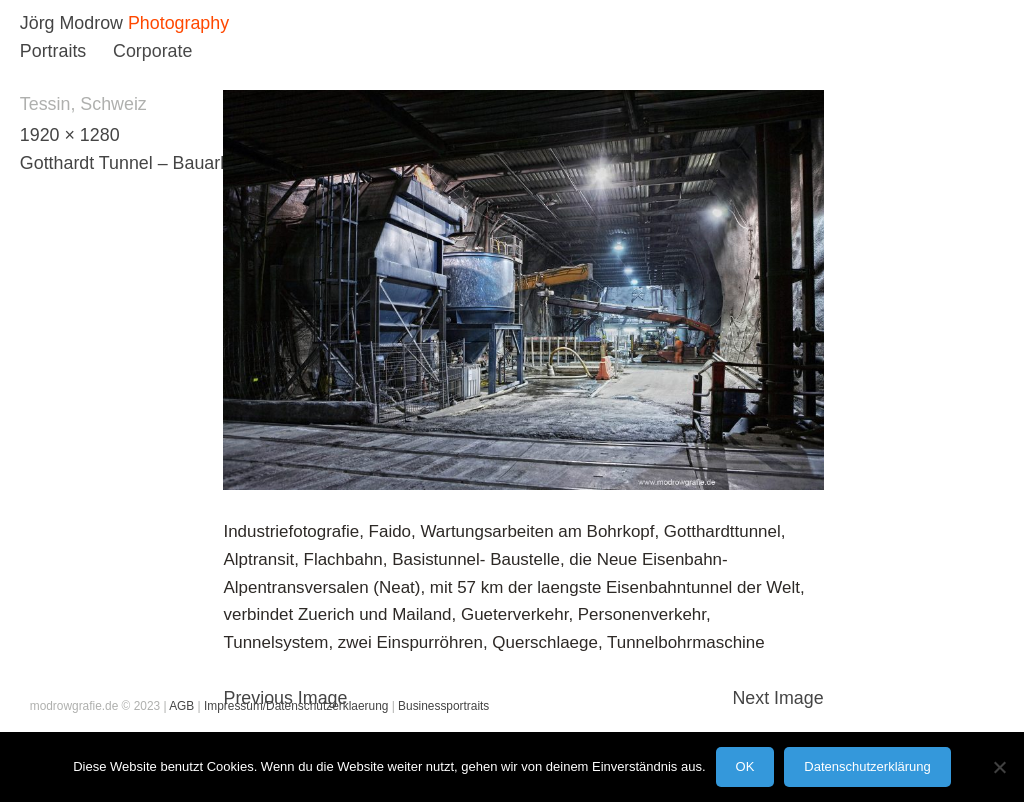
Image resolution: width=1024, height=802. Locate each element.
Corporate (152, 51)
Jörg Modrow (71, 23)
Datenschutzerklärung (867, 766)
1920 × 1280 (70, 135)
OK (745, 766)
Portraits (53, 51)
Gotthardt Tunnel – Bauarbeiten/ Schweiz (182, 163)
